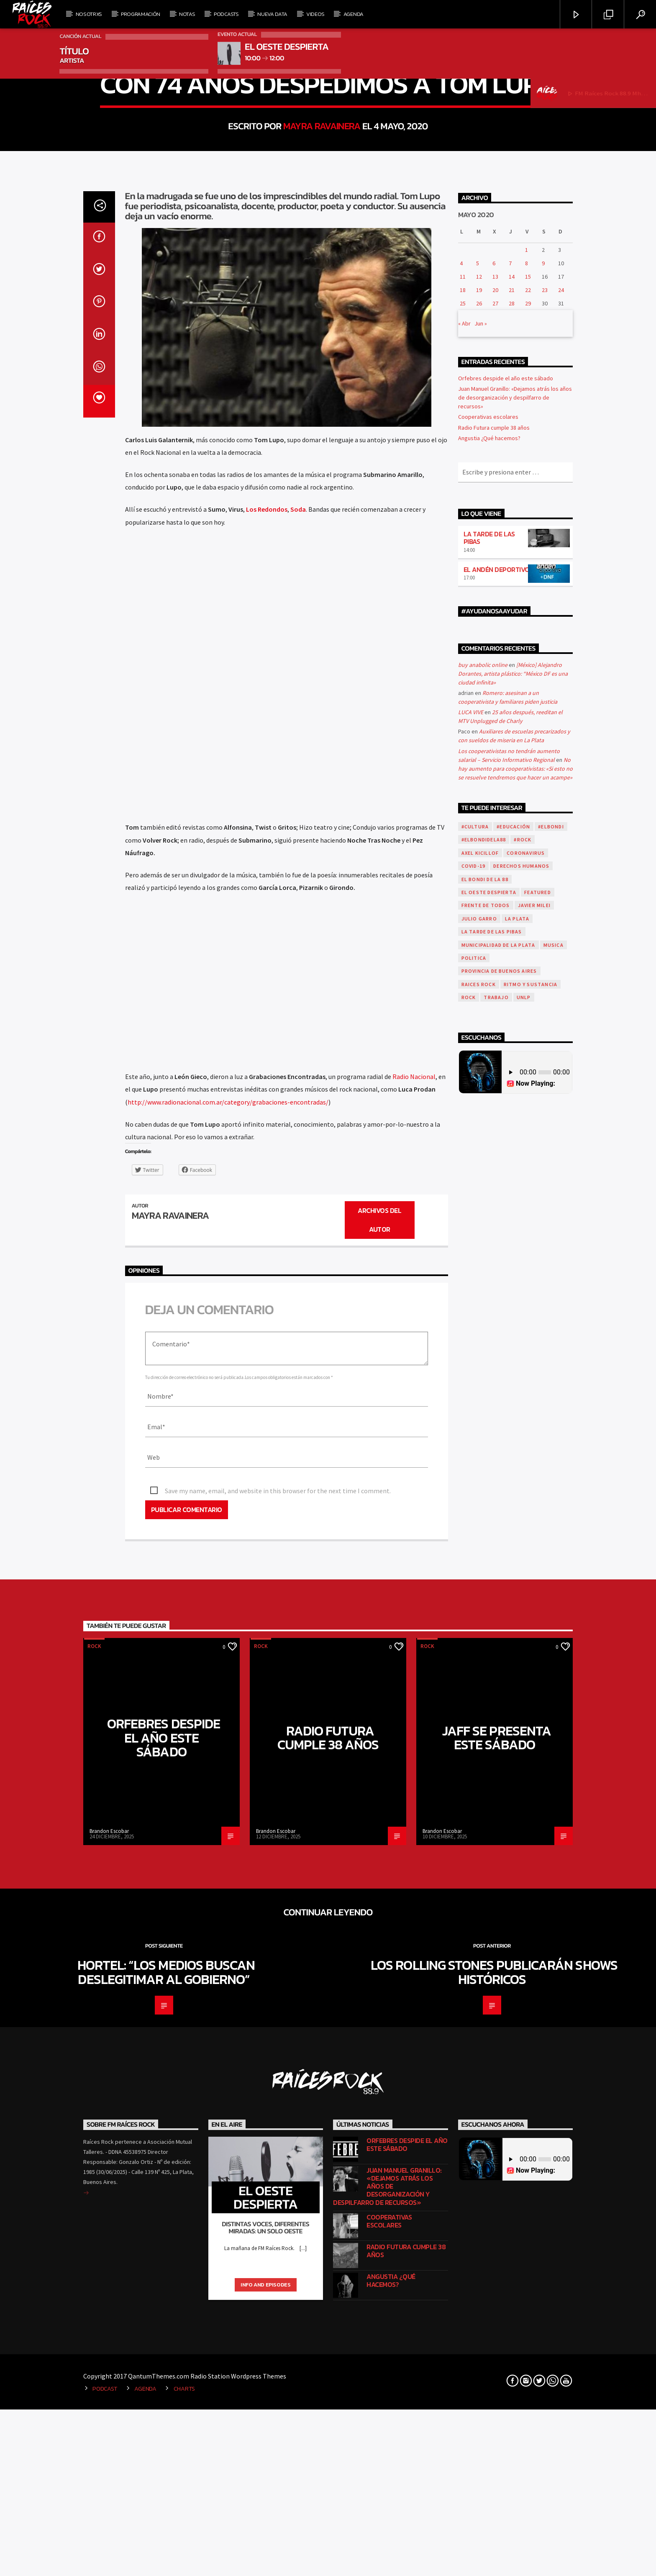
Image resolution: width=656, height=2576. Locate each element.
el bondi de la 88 (484, 1466)
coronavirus (526, 1439)
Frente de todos (485, 1492)
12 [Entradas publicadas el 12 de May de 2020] (479, 863)
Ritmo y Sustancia (530, 1571)
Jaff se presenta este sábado (496, 2324)
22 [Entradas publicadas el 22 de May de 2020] (528, 876)
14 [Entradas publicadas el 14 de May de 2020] (512, 863)
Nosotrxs (89, 14)
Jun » (480, 910)
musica (553, 1531)
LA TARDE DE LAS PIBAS (489, 1124)
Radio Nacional (414, 1663)
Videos (315, 14)
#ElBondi (551, 1413)
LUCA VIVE (470, 1299)
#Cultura (475, 1413)
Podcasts (226, 14)
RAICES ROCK (478, 1571)
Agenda (353, 14)
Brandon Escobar (109, 2418)
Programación (140, 14)
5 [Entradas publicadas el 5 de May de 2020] (477, 850)
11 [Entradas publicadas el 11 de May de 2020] (463, 863)
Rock (328, 352)
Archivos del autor (379, 1806)
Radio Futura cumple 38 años (494, 1014)
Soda (298, 1096)
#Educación (513, 1413)
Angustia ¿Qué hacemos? (489, 1024)
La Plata (517, 1505)
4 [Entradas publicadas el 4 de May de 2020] (461, 850)
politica (474, 1544)
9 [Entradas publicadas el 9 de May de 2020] (543, 850)
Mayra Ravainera (322, 422)
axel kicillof (480, 1439)
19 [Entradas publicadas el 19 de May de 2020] (479, 876)
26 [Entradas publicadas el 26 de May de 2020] (479, 890)
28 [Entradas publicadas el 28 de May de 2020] (512, 890)
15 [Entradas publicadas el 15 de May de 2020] (528, 863)
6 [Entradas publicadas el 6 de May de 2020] (493, 850)
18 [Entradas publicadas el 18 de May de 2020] (463, 876)
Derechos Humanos (521, 1453)
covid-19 (473, 1453)
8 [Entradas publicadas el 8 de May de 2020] (526, 850)
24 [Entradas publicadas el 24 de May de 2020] (561, 876)
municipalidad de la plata (498, 1531)
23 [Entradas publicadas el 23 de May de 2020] (545, 876)
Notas (187, 14)
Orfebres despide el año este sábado (505, 965)
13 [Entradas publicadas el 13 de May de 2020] (495, 863)
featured (537, 1479)
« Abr (464, 910)
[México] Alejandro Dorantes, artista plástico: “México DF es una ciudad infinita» (513, 1260)
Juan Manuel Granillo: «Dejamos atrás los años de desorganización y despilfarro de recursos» (515, 984)
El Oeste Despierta (489, 1479)
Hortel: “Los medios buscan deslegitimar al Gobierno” (166, 2559)
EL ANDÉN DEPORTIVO (497, 1156)
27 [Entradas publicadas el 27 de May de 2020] (495, 890)
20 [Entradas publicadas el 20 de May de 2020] (495, 876)
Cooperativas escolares (488, 1003)
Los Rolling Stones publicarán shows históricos (494, 2559)
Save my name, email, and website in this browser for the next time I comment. (278, 2078)
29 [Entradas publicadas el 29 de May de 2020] (528, 890)
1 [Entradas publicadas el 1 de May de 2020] (526, 836)
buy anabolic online (482, 1251)
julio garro (479, 1505)
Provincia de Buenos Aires (499, 1558)
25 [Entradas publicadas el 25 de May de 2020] (463, 890)
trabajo (496, 1584)
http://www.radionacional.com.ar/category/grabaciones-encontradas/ (228, 1688)
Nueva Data (272, 14)
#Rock (522, 1426)
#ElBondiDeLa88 (483, 1426)
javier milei (534, 1492)
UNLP (524, 1584)
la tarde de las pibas (491, 1518)
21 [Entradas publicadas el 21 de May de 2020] (512, 876)
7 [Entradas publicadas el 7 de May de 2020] (510, 850)
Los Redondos (266, 1096)
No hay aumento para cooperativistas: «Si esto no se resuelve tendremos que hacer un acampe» (515, 1355)
